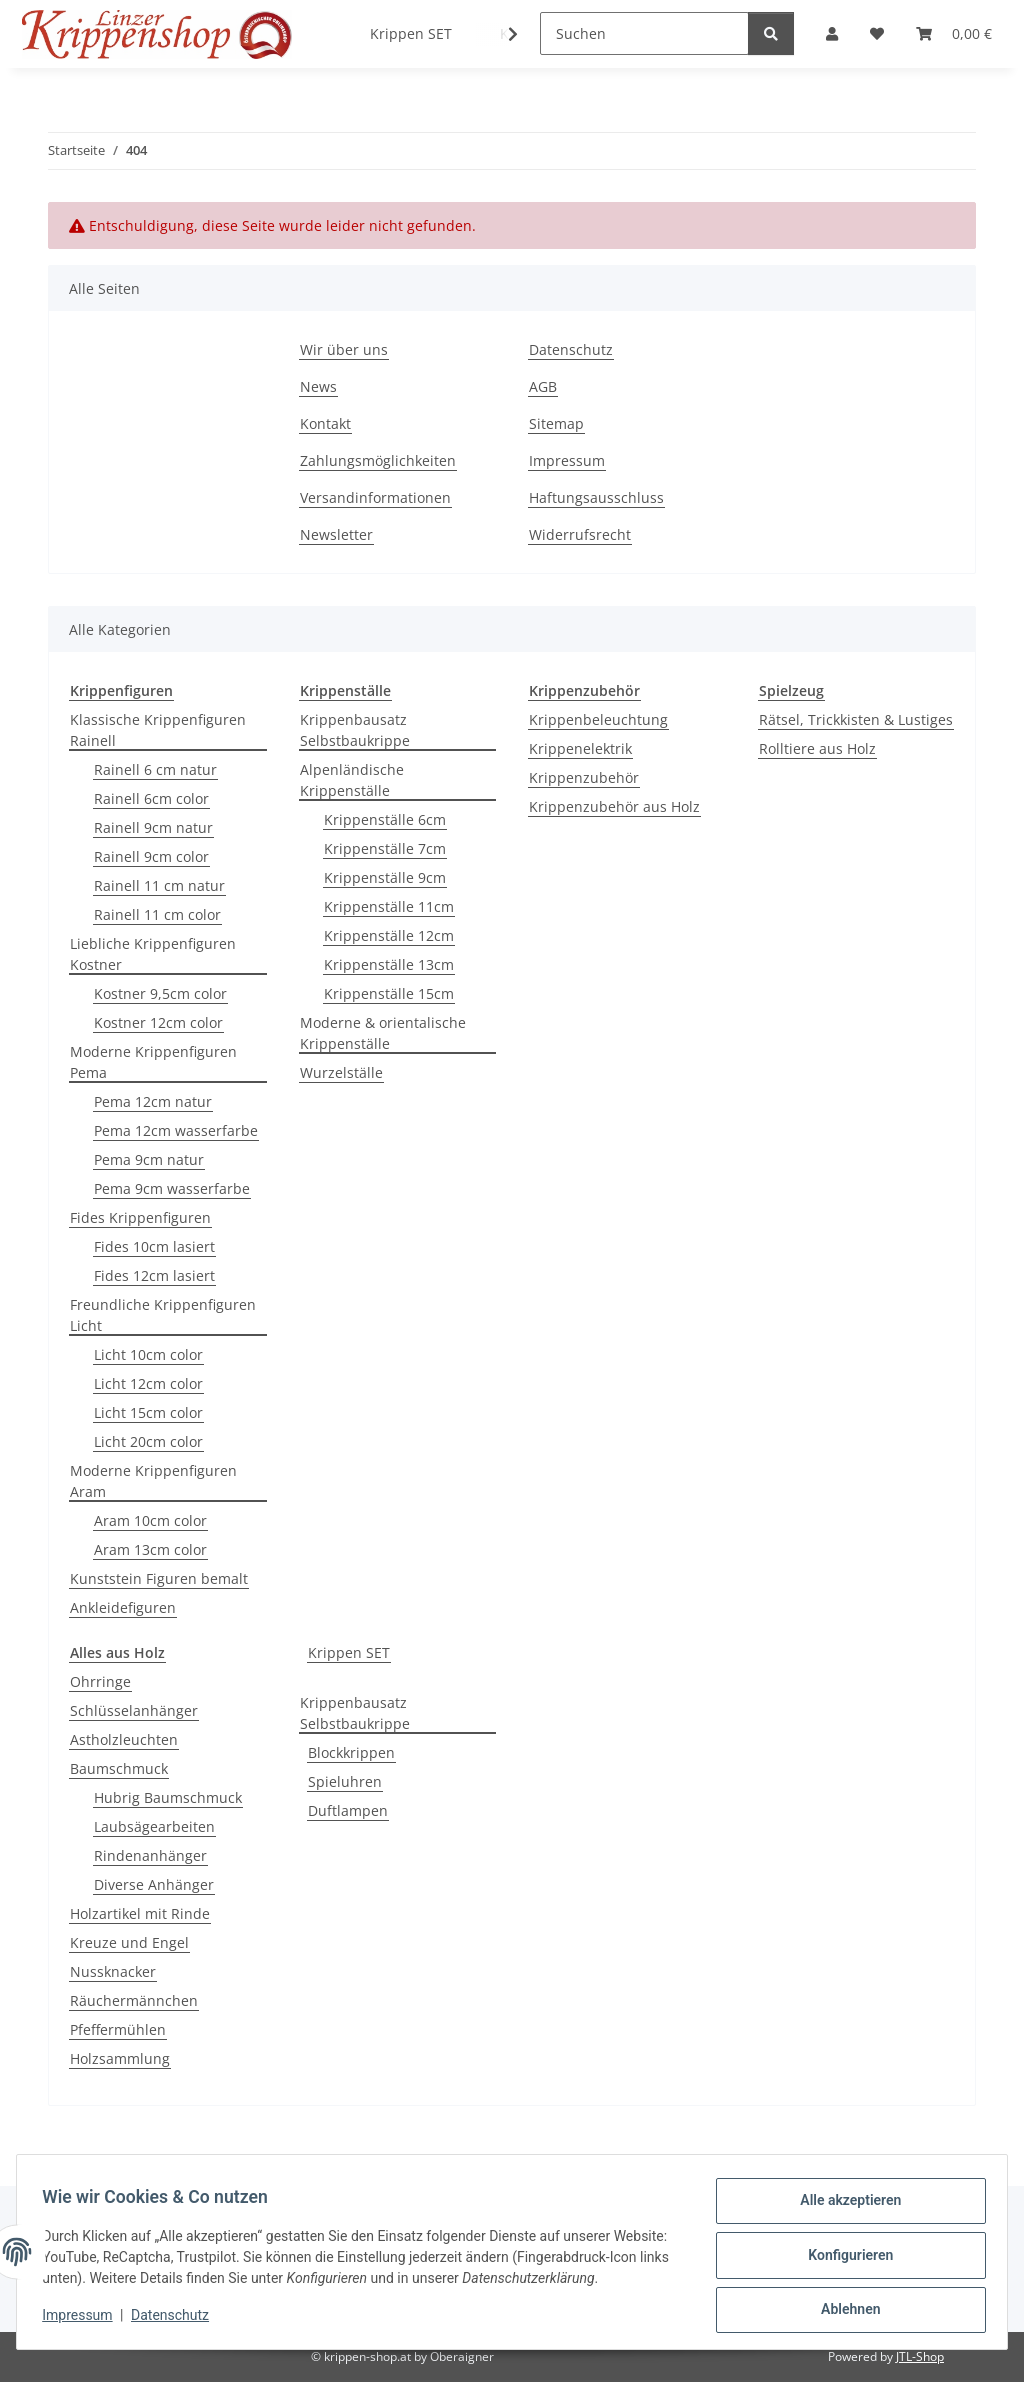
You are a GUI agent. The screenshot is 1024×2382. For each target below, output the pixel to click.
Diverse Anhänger (154, 1884)
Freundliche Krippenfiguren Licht (163, 1315)
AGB (543, 386)
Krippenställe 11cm (389, 906)
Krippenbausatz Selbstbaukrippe (355, 730)
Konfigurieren (843, 2251)
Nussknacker (113, 1971)
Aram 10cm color (150, 1520)
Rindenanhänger (150, 1855)
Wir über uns (344, 349)
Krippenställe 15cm (389, 993)
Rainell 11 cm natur (159, 885)
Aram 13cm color (150, 1549)
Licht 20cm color (148, 1441)
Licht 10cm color (148, 1354)
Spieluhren (345, 1781)
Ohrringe (100, 1681)
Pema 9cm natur (149, 1159)
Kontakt (325, 423)
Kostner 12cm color (158, 1022)
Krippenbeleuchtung (598, 719)
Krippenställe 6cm (385, 819)
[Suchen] (644, 33)
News (318, 386)
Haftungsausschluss (596, 497)
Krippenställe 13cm (389, 964)
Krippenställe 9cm (385, 877)
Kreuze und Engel (129, 1942)
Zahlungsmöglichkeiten (378, 460)
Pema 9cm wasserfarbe (172, 1188)
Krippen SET (349, 1652)
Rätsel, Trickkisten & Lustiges (856, 719)
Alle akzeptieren (843, 2199)
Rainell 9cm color (151, 856)
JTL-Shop (920, 2356)
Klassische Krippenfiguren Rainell (158, 730)
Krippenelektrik (580, 748)
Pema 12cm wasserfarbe (176, 1130)
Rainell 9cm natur (153, 827)
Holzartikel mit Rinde (140, 1913)
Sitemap (556, 423)
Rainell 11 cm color (157, 914)
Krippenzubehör (584, 777)
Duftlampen (348, 1810)
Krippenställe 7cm (385, 848)
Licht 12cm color (148, 1383)
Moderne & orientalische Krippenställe (383, 1033)
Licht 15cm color (148, 1412)
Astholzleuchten (124, 1739)
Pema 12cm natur (153, 1101)
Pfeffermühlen (118, 2029)
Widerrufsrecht (580, 534)
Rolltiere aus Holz (817, 748)
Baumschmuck (119, 1768)
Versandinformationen (375, 497)
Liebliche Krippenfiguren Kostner (153, 954)
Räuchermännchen (134, 2000)
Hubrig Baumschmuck (168, 1797)
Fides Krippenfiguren (140, 1217)
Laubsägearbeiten (154, 1826)
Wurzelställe (341, 1072)
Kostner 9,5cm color (160, 993)
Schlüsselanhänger (134, 1710)
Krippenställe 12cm (389, 935)
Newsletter (336, 534)
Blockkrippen (351, 1752)
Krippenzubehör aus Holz (614, 806)
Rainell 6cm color (151, 798)
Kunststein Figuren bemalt (159, 1578)
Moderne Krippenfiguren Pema (153, 1062)
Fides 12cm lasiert (154, 1275)
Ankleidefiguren (123, 1607)
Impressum (84, 2322)
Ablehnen (843, 2303)
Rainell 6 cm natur (155, 769)
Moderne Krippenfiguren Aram (153, 1481)
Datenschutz (177, 2322)
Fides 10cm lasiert (154, 1246)
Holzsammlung (120, 2058)
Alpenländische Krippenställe (352, 780)
